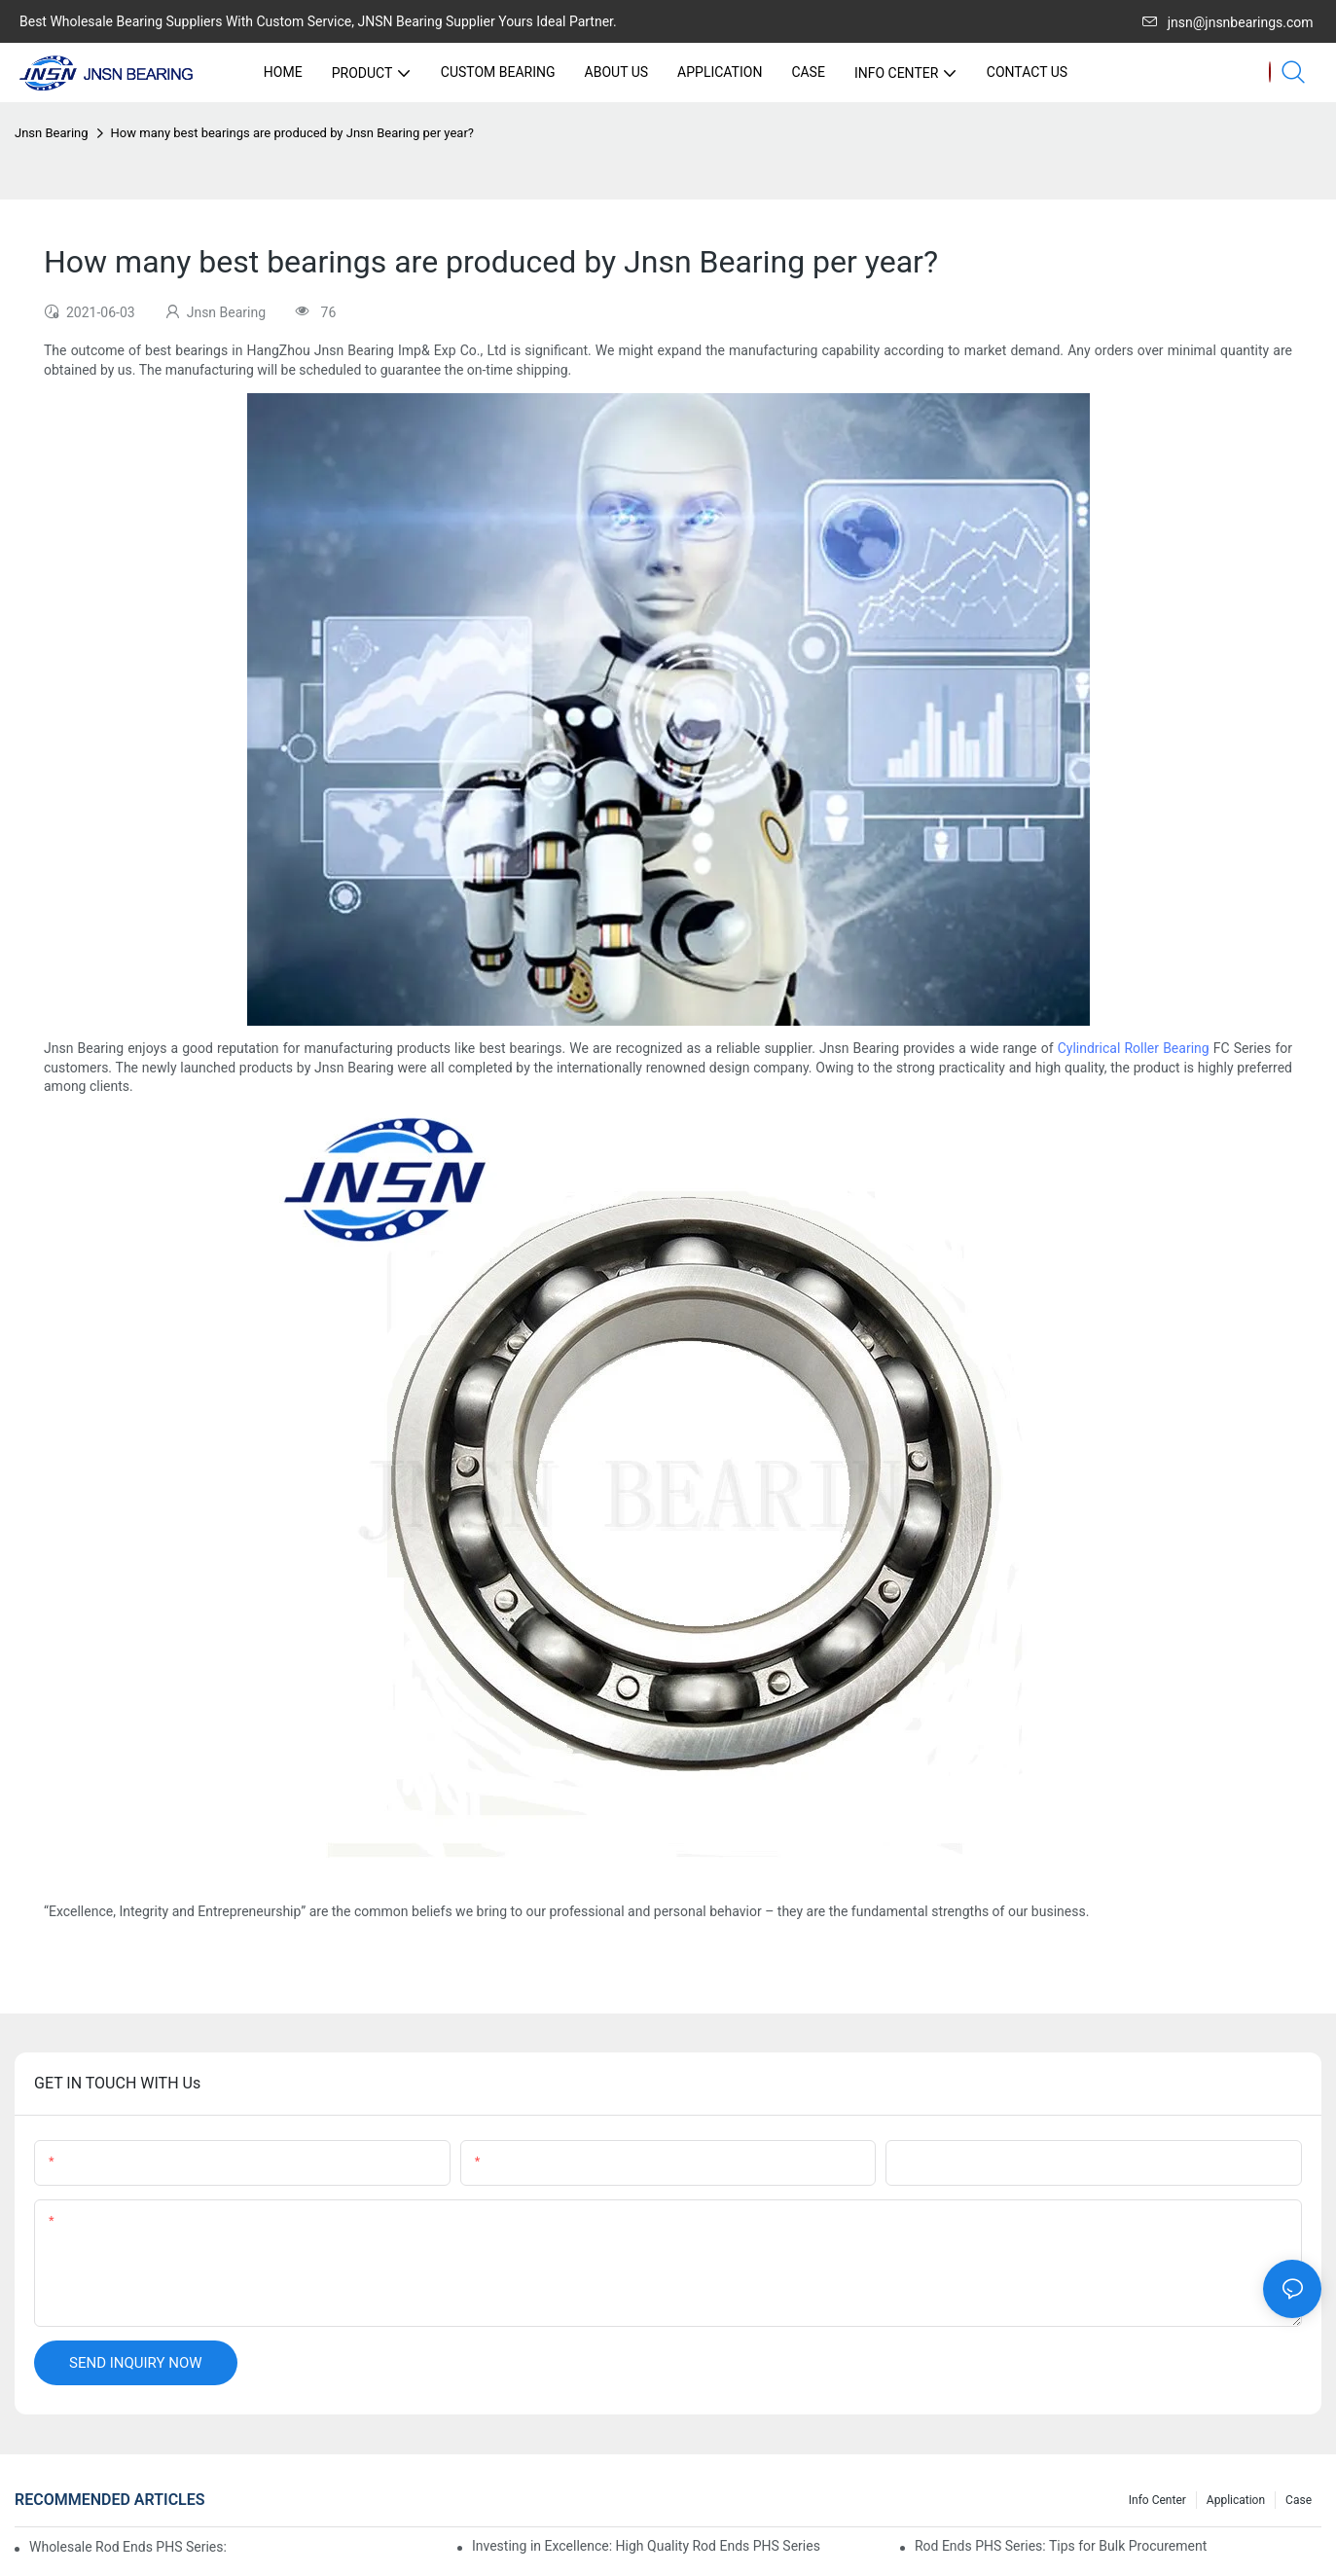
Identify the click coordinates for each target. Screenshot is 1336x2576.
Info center (1157, 2500)
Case (1298, 2500)
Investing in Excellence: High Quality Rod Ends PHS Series (646, 2546)
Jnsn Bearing (52, 133)
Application (1236, 2500)
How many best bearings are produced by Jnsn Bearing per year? (292, 133)
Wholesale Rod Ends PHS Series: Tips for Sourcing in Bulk (127, 2547)
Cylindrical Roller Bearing (1134, 1048)
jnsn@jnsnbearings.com (1228, 22)
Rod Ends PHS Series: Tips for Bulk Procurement (1061, 2546)
